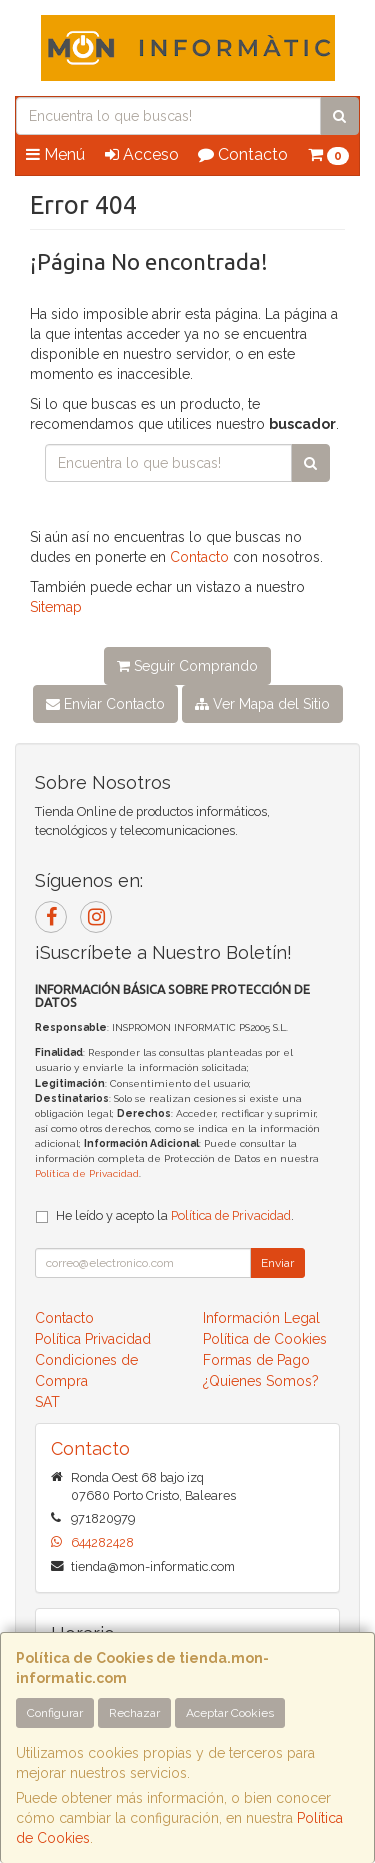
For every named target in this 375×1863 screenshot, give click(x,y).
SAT (47, 1402)
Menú (55, 154)
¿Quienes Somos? (261, 1381)
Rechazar (134, 1713)
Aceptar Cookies (230, 1713)
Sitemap (56, 607)
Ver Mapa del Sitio (262, 704)
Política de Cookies (265, 1339)
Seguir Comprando (187, 666)
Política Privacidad (93, 1339)
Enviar (277, 1263)
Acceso (142, 154)
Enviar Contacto (105, 704)
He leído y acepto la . (175, 1215)
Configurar (55, 1713)
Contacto (243, 154)
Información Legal (261, 1318)
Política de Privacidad (87, 1173)
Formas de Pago (256, 1360)
